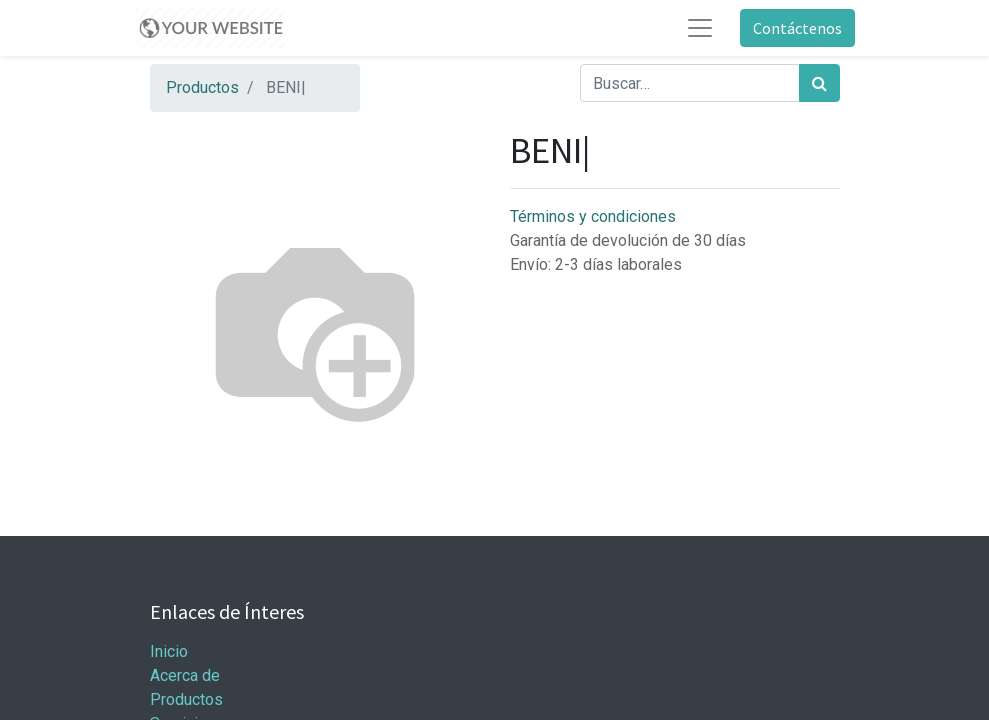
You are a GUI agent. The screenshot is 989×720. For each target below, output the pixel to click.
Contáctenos (797, 28)
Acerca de (185, 675)
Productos (202, 87)
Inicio (169, 651)
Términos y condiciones (593, 216)
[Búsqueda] (819, 83)
